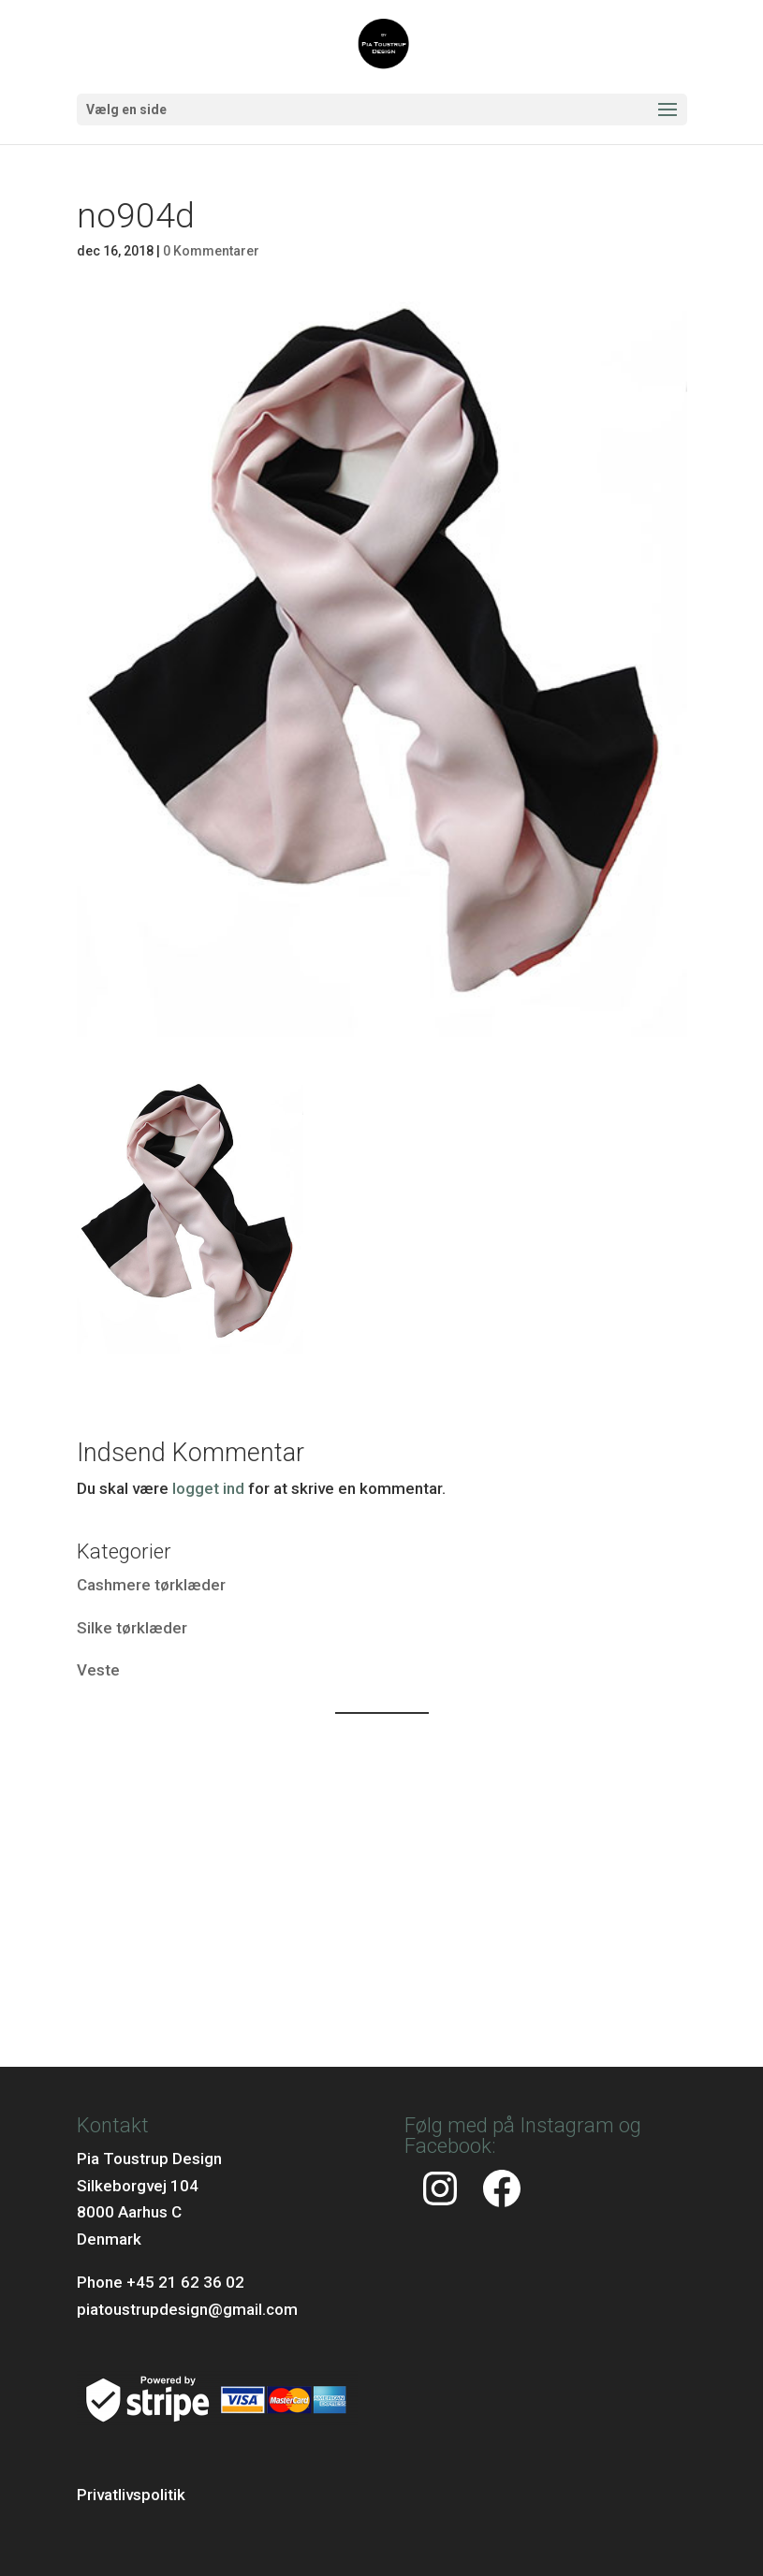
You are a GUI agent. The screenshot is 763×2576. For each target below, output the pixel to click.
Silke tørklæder (132, 1627)
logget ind (208, 1488)
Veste (98, 1670)
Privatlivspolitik (131, 2494)
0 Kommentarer (211, 250)
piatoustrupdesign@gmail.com (187, 2309)
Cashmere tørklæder (151, 1584)
